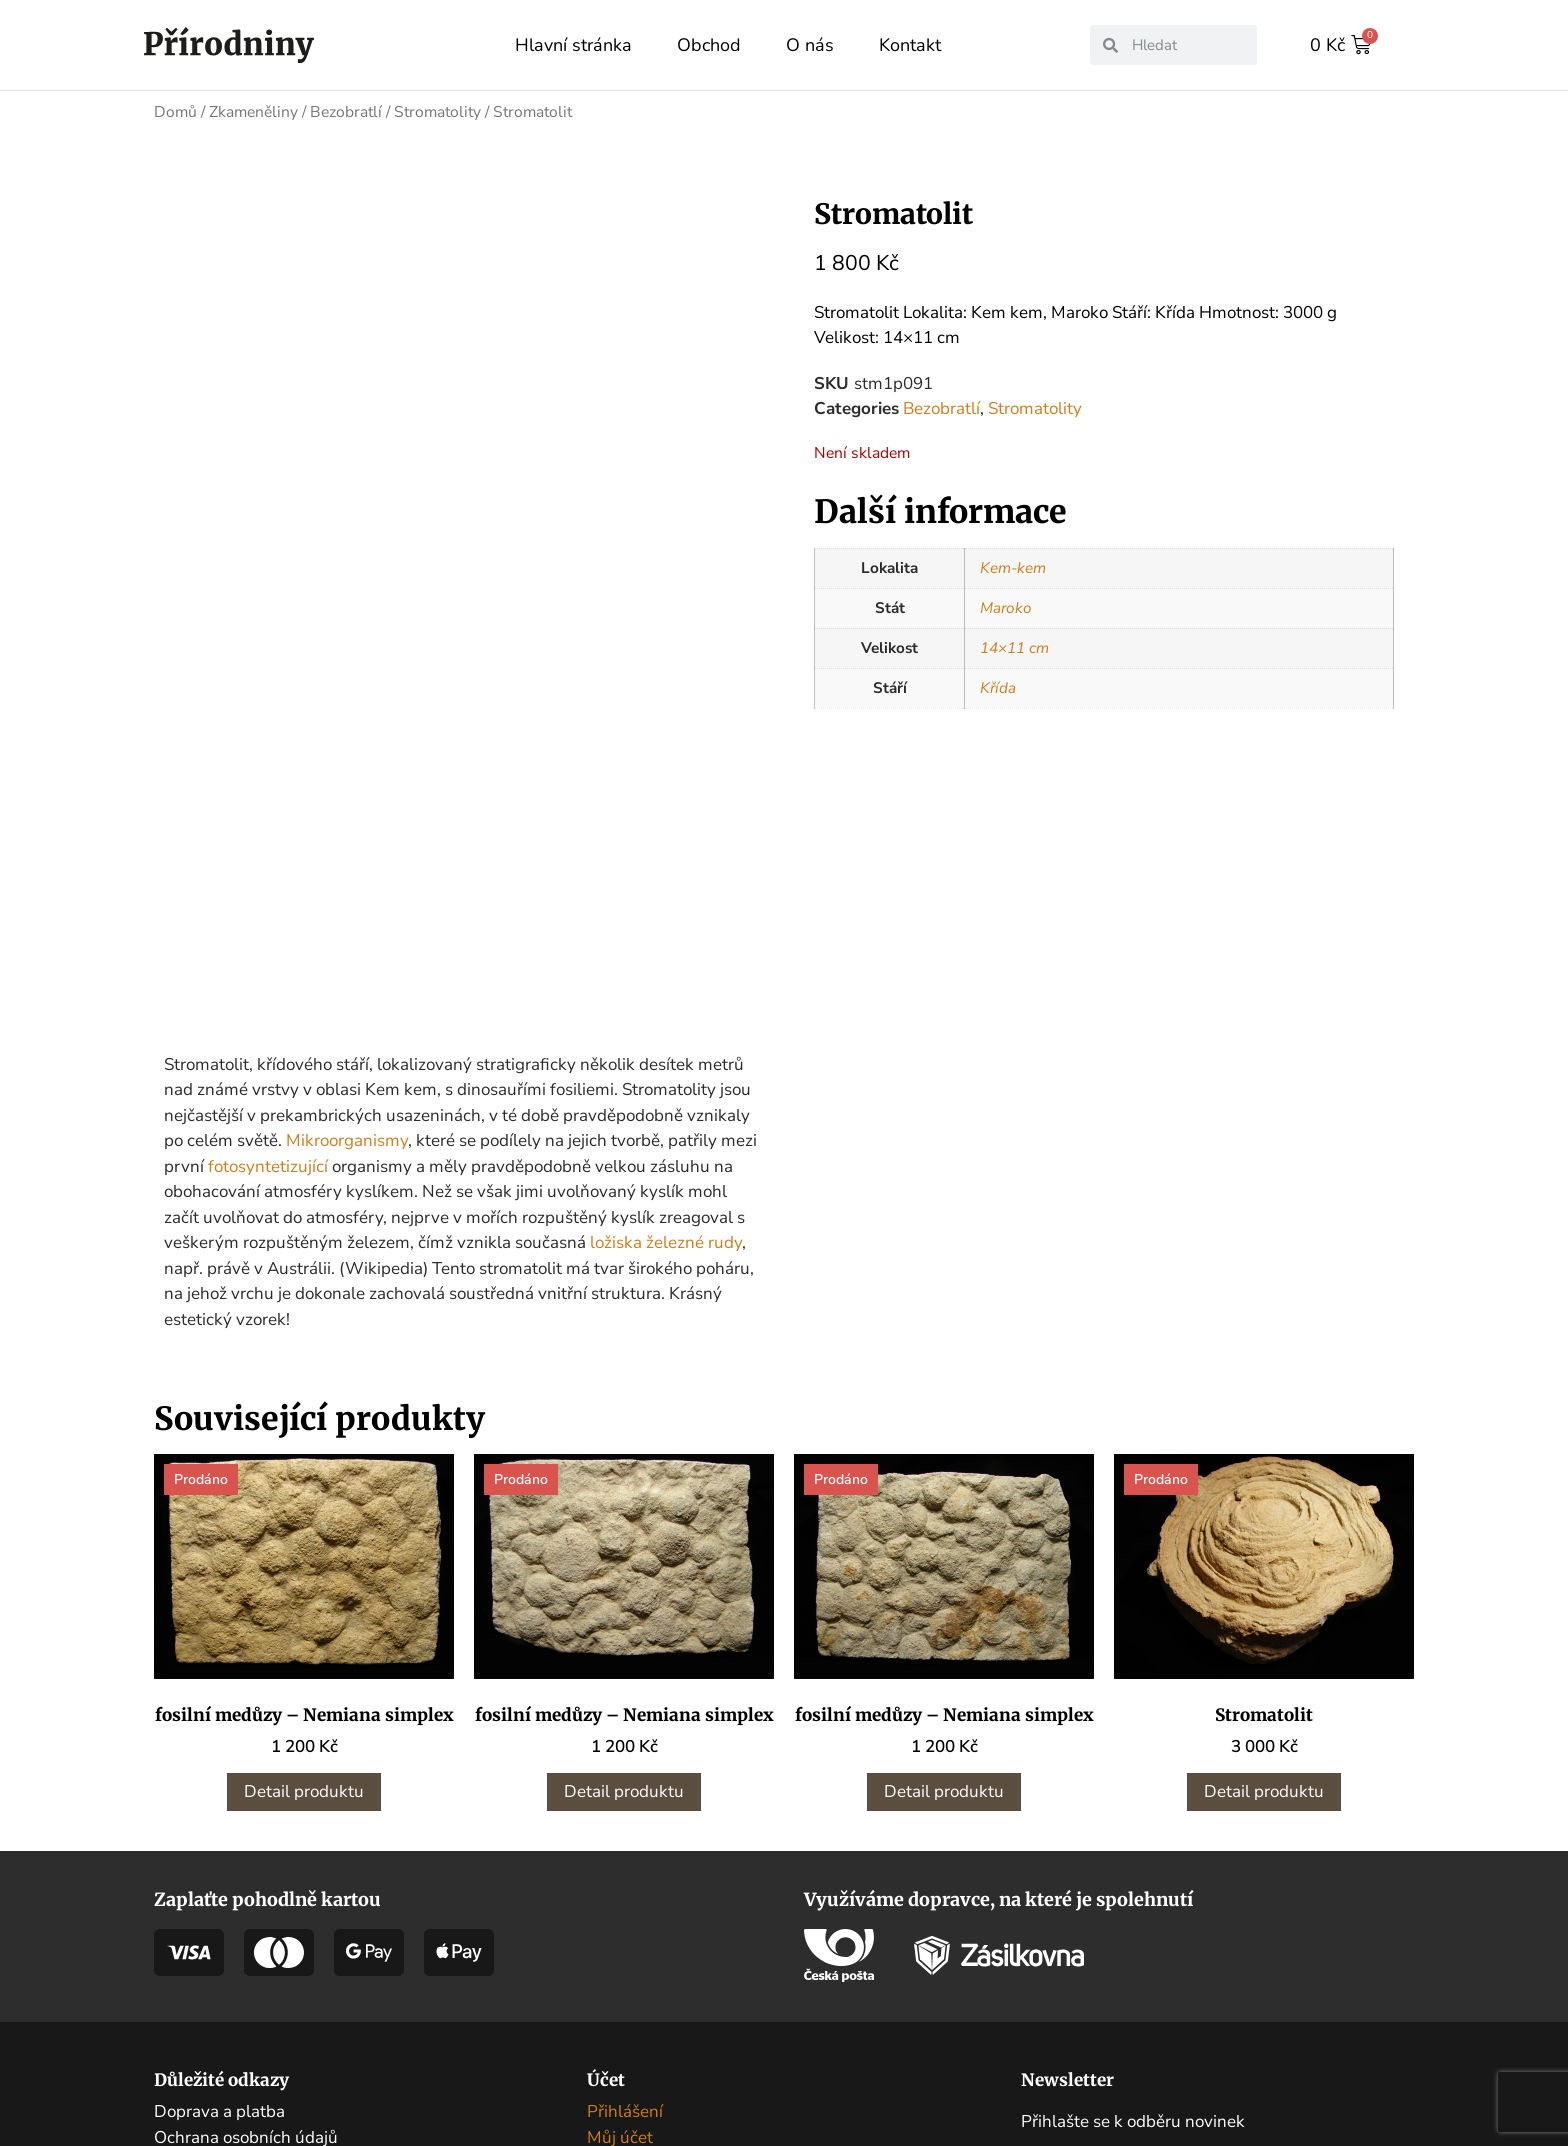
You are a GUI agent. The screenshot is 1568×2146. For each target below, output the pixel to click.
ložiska (616, 1084)
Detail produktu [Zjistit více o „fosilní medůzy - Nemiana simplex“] (304, 1633)
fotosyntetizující (268, 1007)
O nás (810, 45)
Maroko (1006, 607)
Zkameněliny (253, 111)
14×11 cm (1014, 647)
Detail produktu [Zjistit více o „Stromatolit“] (1264, 1633)
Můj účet (620, 1978)
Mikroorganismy (347, 982)
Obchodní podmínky (231, 2004)
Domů (175, 111)
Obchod (709, 45)
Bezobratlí (346, 111)
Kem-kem (1013, 567)
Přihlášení (625, 1953)
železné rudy (694, 1084)
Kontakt (910, 45)
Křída (998, 687)
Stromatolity (437, 111)
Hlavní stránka (573, 45)
